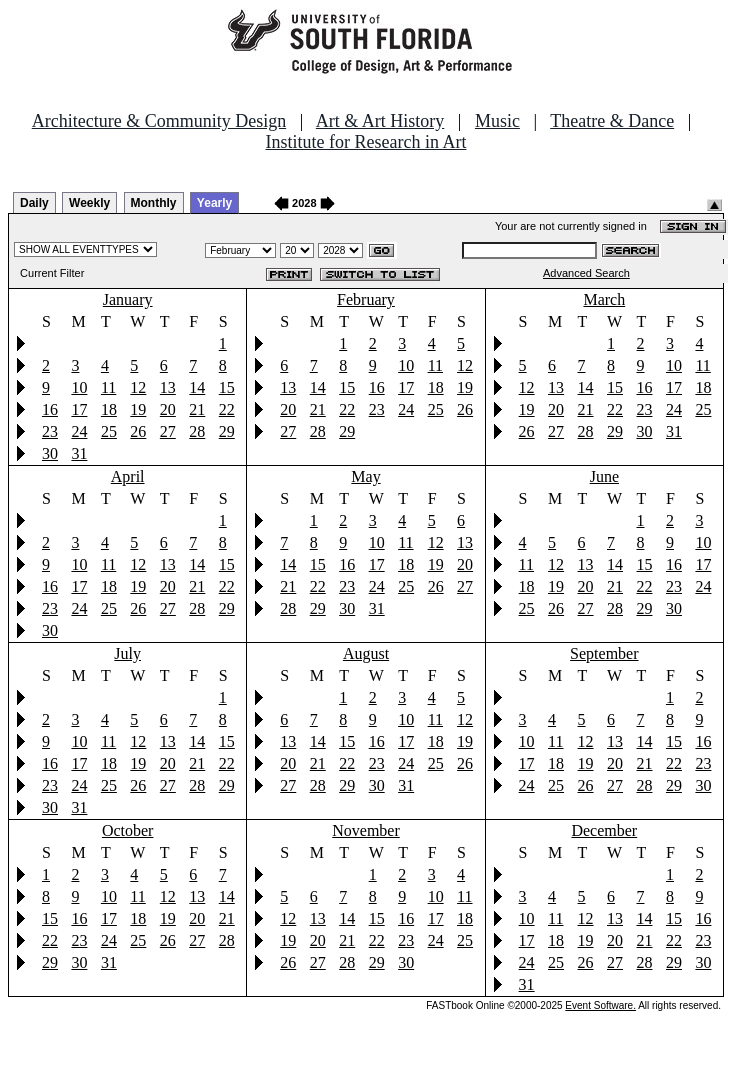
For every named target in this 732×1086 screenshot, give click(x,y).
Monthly (154, 203)
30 (50, 453)
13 (168, 387)
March (604, 299)
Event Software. (600, 1005)
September (604, 653)
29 (227, 431)
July (127, 653)
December (604, 830)
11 (108, 387)
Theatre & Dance (612, 121)
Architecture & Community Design (159, 121)
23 (50, 431)
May (365, 476)
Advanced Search (586, 273)
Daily (34, 203)
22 (227, 409)
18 (109, 409)
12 (138, 387)
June (604, 476)
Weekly (89, 203)
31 (79, 453)
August (366, 653)
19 (138, 409)
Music (497, 121)
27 (168, 431)
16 (50, 409)
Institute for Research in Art (366, 142)
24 (79, 431)
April (128, 476)
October (128, 830)
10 (79, 387)
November (366, 830)
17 (79, 409)
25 (109, 431)
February (366, 299)
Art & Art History (380, 121)
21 (197, 409)
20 (168, 409)
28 (197, 431)
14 (197, 387)
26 (138, 431)
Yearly (214, 203)
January (128, 299)
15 (227, 387)
